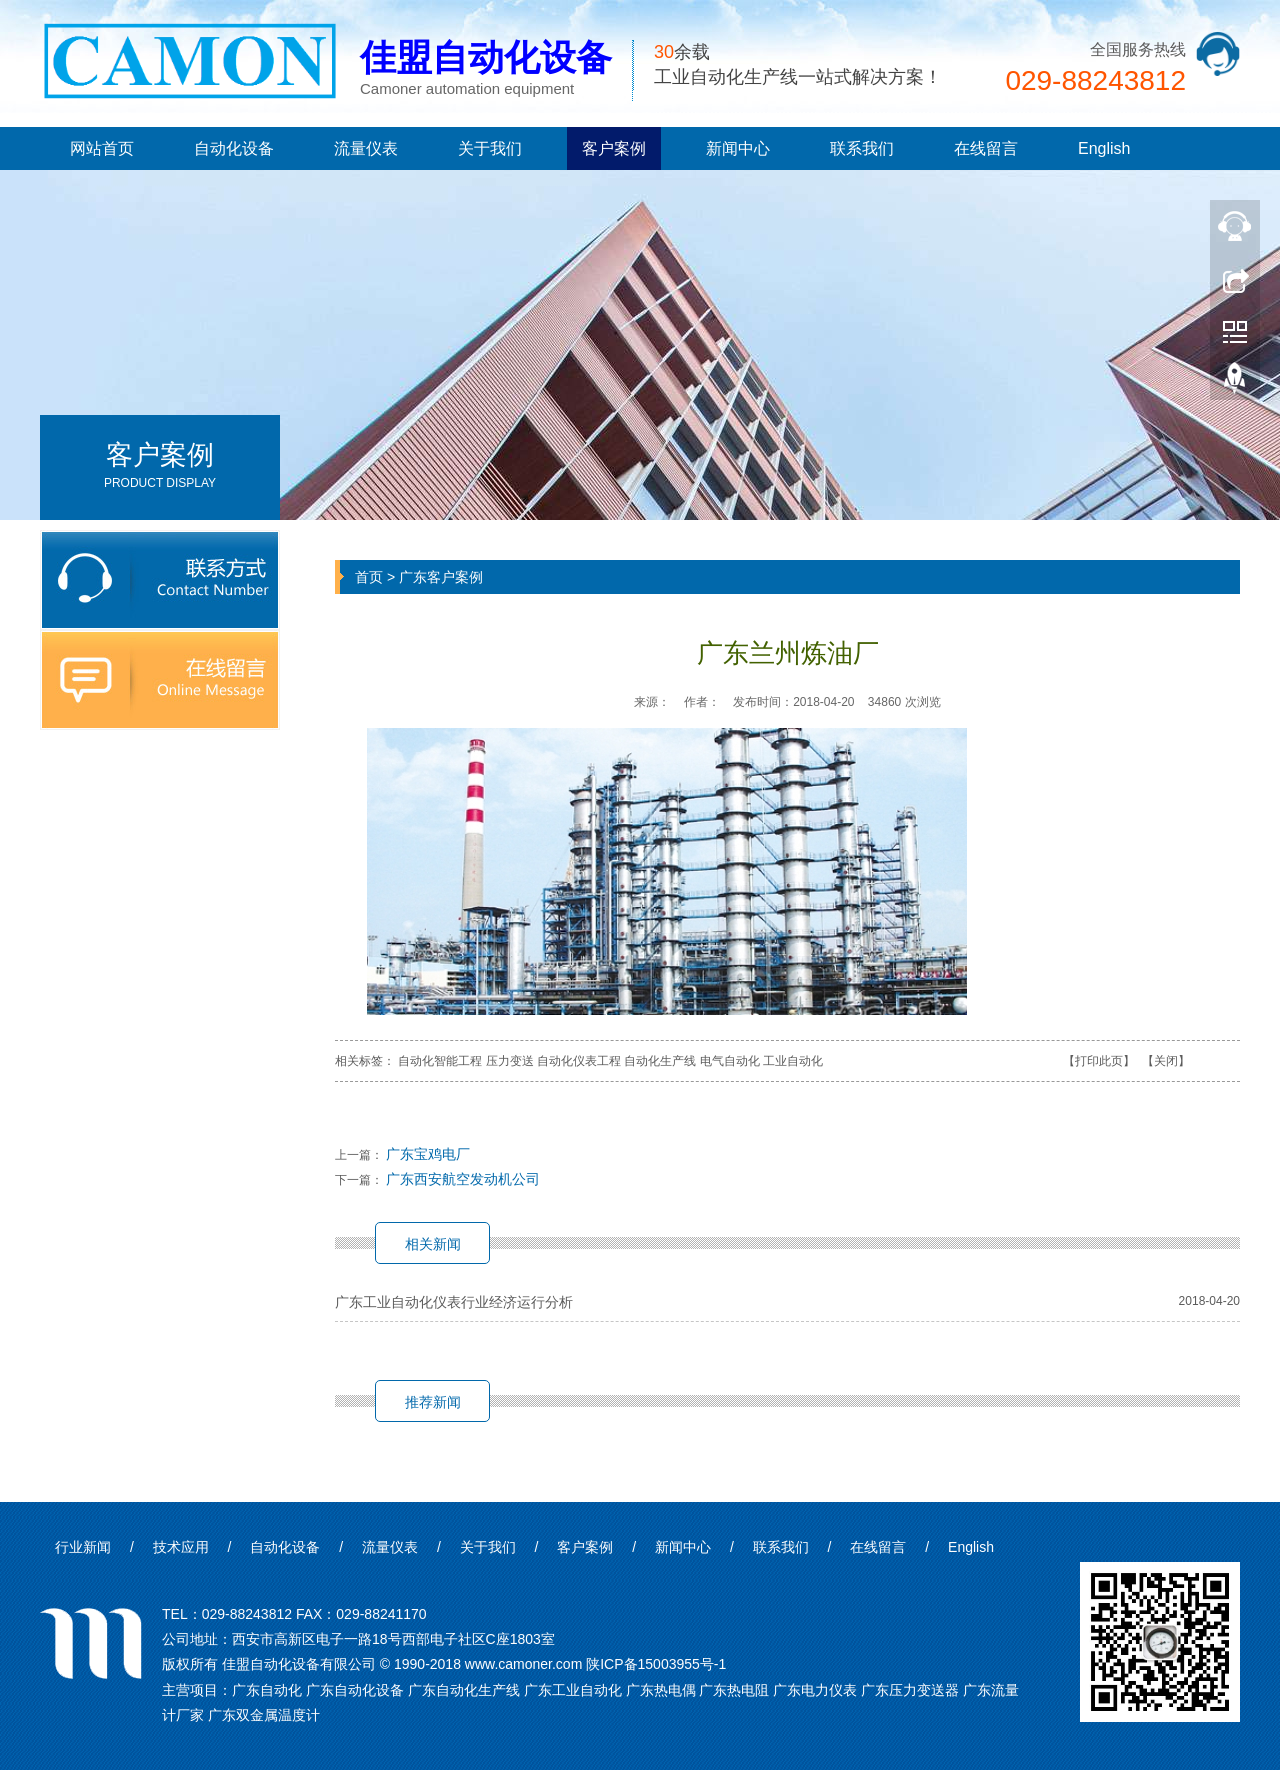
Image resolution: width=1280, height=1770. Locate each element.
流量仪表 (366, 148)
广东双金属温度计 (264, 1715)
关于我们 (490, 148)
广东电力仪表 (815, 1690)
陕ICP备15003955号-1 (656, 1664)
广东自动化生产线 (464, 1690)
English (1104, 148)
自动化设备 (234, 148)
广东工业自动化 (573, 1690)
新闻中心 (738, 148)
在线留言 (986, 148)
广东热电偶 (661, 1690)
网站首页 (102, 148)
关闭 (1166, 1061)
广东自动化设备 (355, 1690)
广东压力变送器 (910, 1690)
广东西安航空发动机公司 (463, 1179)
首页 (369, 577)
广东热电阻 (734, 1690)
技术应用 (181, 1547)
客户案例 (614, 148)
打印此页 (1099, 1061)
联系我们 (862, 148)
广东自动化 (267, 1690)
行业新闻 (83, 1547)
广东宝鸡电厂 (428, 1154)
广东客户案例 (441, 577)
